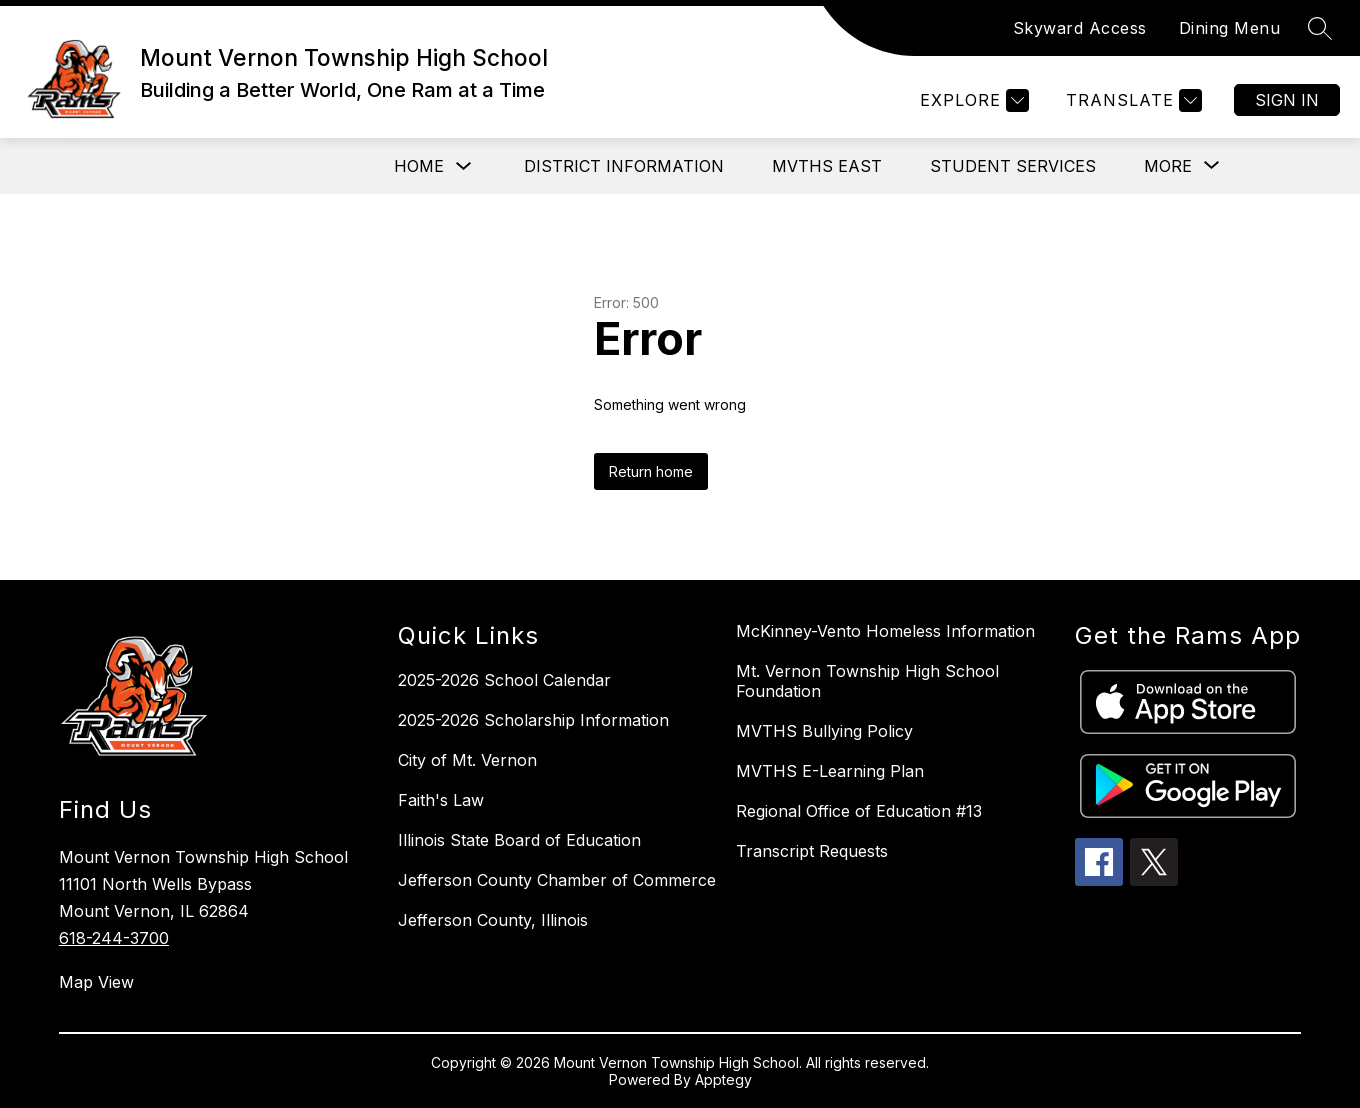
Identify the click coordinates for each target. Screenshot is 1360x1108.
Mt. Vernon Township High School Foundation (867, 681)
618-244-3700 (114, 938)
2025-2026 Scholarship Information (533, 720)
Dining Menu (1230, 28)
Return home (651, 471)
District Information (624, 166)
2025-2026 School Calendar (504, 680)
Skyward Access (1080, 28)
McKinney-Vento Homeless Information (885, 631)
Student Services (1013, 166)
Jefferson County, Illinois (493, 920)
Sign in (1287, 100)
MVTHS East (827, 166)
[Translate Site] (1131, 100)
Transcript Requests (812, 851)
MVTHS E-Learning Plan (830, 771)
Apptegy (723, 1079)
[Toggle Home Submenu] (464, 166)
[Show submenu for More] (1168, 166)
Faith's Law (441, 800)
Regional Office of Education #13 (859, 811)
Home (419, 166)
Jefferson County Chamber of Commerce (557, 880)
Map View (96, 982)
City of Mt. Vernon (467, 760)
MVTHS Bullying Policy (824, 731)
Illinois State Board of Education (519, 840)
